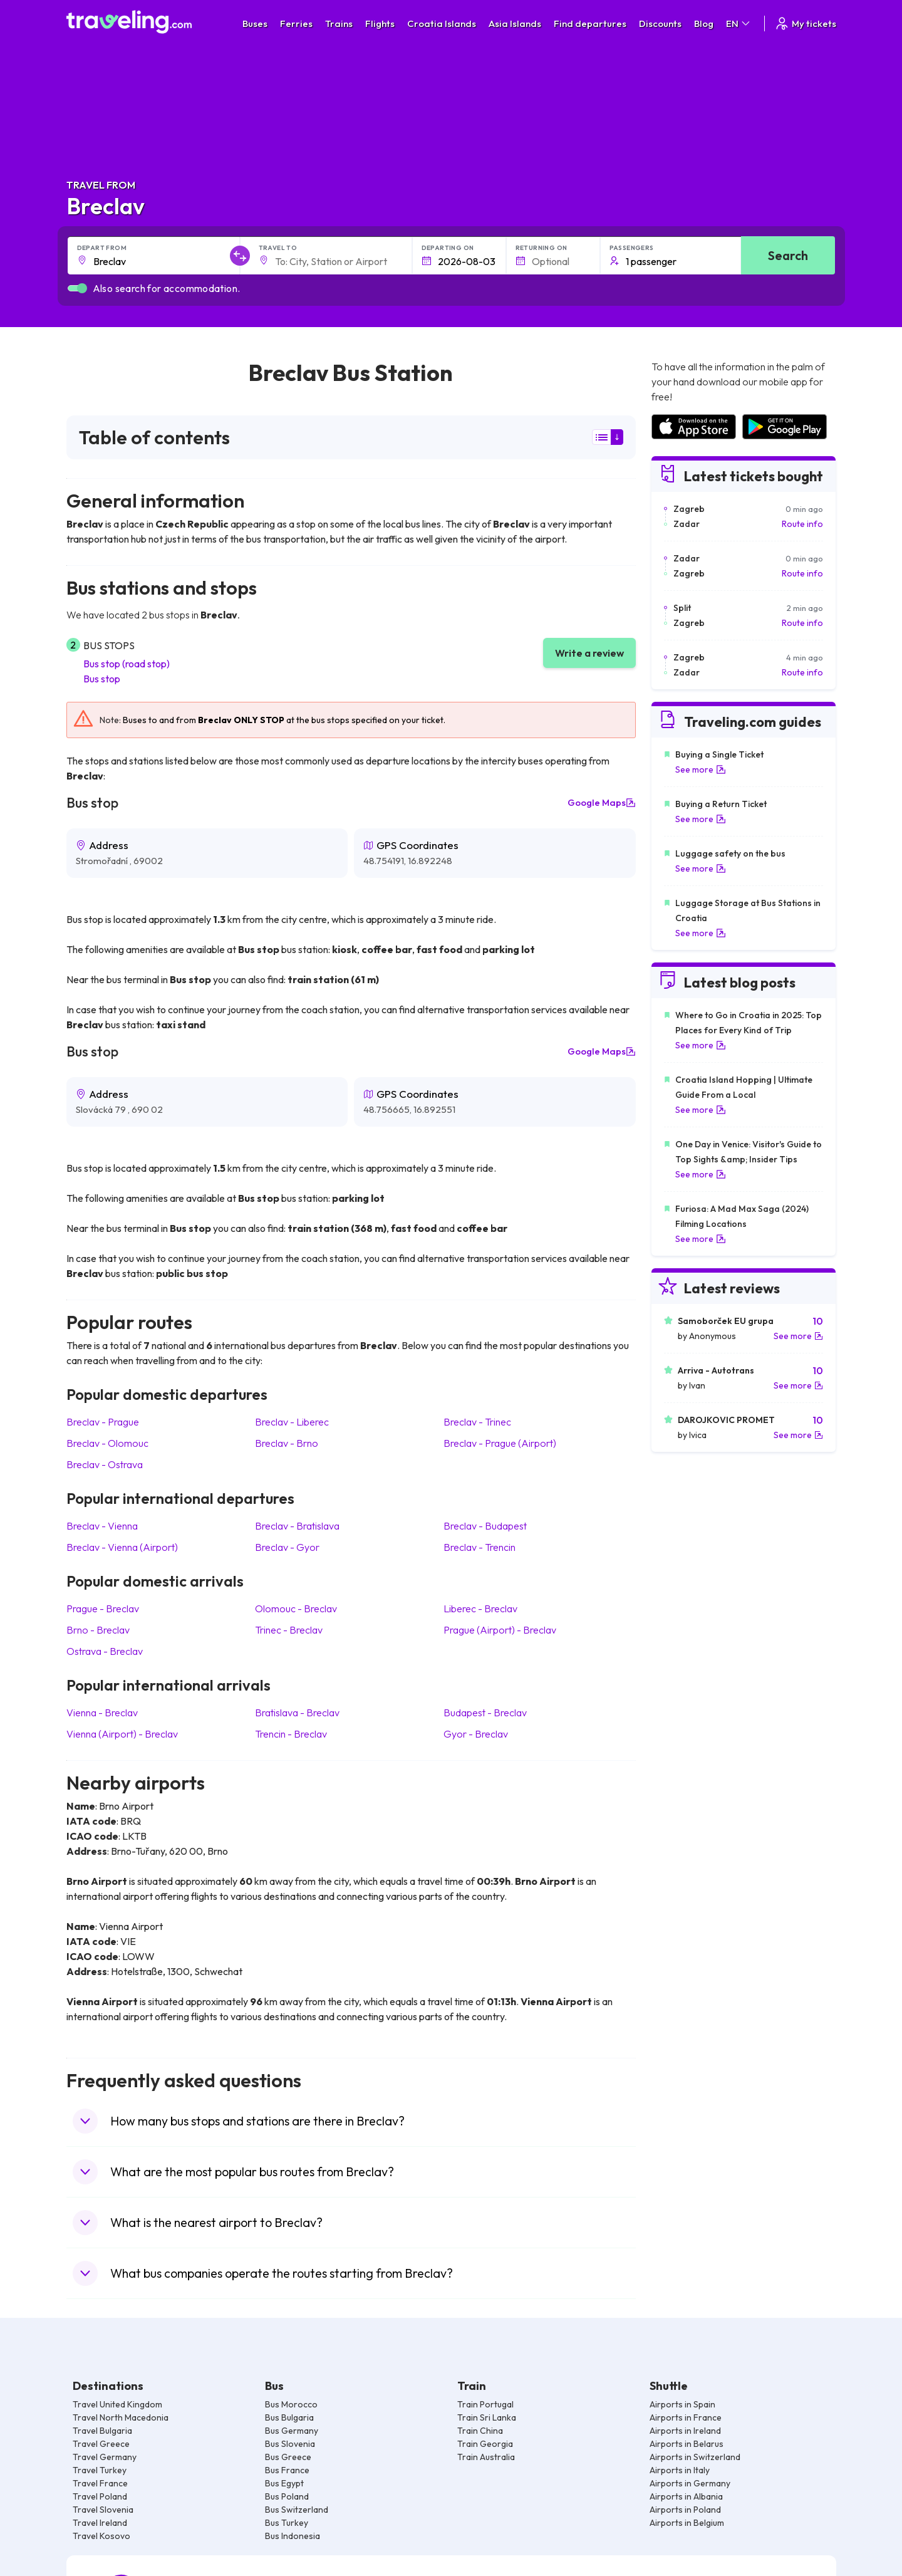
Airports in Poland (685, 2509)
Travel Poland (100, 2496)
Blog (703, 23)
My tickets (805, 23)
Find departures (590, 23)
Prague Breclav (102, 1608)
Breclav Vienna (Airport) (122, 1547)
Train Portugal (485, 2404)
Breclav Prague (102, 1422)
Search (788, 255)
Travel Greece (101, 2443)
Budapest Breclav (485, 1712)
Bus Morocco (291, 2404)
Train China (480, 2430)
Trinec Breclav (289, 1630)
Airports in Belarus (686, 2443)
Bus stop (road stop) (126, 663)
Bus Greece (288, 2457)
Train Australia (486, 2457)
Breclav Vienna (102, 1526)
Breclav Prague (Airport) (499, 1443)
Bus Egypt (284, 2483)
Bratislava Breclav (297, 1712)
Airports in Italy (680, 2470)
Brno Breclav (98, 1630)
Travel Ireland (100, 2522)
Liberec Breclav (480, 1608)
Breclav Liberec (292, 1422)
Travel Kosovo (101, 2536)
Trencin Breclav (291, 1734)
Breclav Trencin (479, 1547)
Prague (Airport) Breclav (499, 1630)
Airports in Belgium (687, 2522)
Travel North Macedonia (120, 2417)
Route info (802, 523)
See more (700, 769)
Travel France (100, 2483)
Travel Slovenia (103, 2509)
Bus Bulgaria (289, 2417)
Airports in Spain (682, 2404)
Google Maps (602, 803)
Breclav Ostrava (104, 1464)
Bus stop (101, 678)
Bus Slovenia (290, 2443)
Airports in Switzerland (695, 2457)
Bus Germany (291, 2430)
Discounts (660, 23)
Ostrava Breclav (104, 1651)
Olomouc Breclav (296, 1608)
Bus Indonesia (292, 2536)
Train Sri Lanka (486, 2417)
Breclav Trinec (477, 1422)
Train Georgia (485, 2443)
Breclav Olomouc (107, 1443)
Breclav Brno (286, 1443)
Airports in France (686, 2417)
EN (739, 23)
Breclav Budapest (485, 1526)
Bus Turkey (286, 2522)
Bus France (287, 2470)
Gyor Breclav (475, 1734)
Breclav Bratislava (297, 1526)
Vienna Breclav (102, 1712)
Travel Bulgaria (102, 2430)
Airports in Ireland (685, 2430)
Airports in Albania (686, 2496)
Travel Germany (105, 2457)
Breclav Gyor (287, 1547)
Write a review (589, 653)
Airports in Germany (690, 2483)
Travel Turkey (100, 2470)
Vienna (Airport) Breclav (122, 1734)
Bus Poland (287, 2496)
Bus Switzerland (296, 2509)
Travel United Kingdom (117, 2404)
